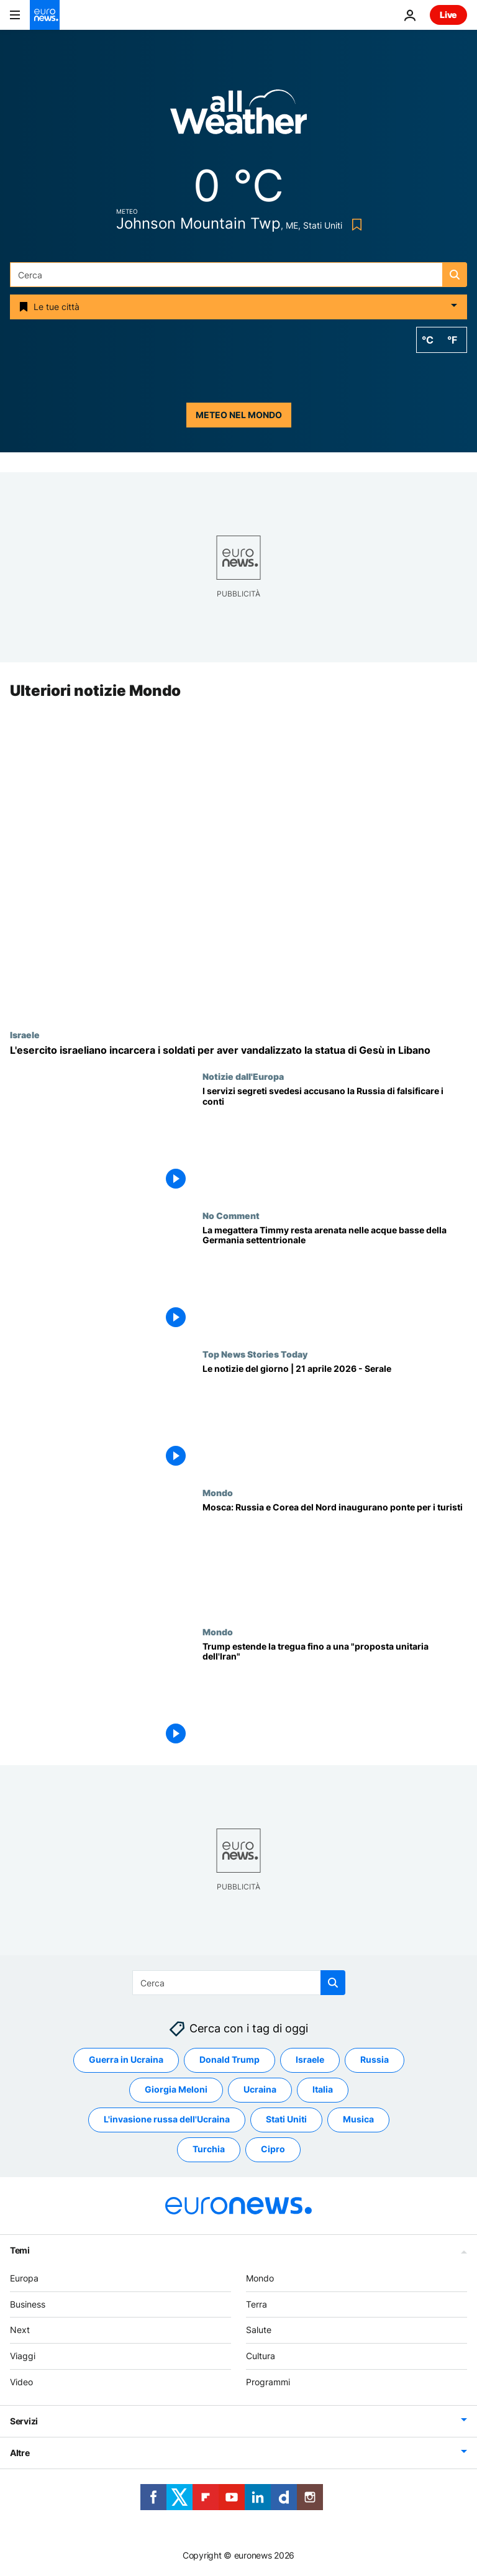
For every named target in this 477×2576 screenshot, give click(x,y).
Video (21, 2382)
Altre (20, 2452)
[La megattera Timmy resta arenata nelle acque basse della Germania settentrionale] (334, 1279)
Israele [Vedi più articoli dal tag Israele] (310, 2060)
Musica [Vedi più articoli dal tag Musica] (358, 2119)
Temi (20, 2250)
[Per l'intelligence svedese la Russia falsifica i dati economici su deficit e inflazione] (334, 1141)
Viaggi (22, 2355)
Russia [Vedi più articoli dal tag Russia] (374, 2060)
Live (448, 14)
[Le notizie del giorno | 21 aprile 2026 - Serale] (334, 1418)
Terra (256, 2304)
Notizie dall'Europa (243, 1077)
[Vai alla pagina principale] (45, 15)
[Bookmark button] (354, 225)
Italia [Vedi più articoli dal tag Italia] (322, 2090)
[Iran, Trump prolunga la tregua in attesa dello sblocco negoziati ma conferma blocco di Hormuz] (334, 1696)
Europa (24, 2278)
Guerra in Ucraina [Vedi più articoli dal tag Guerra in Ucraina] (126, 2060)
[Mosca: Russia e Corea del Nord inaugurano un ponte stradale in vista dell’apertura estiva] (334, 1557)
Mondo (217, 1493)
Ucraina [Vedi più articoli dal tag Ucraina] (259, 2090)
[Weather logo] (238, 115)
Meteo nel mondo (239, 414)
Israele (25, 1034)
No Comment (231, 1215)
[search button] (454, 274)
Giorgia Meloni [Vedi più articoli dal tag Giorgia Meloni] (176, 2090)
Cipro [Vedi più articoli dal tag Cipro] (273, 2149)
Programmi (268, 2382)
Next (20, 2330)
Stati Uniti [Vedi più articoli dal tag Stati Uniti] (286, 2119)
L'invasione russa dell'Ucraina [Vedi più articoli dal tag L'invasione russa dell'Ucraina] (167, 2119)
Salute (258, 2330)
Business (27, 2304)
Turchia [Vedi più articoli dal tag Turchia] (209, 2149)
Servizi (24, 2421)
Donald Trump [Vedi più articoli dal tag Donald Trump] (229, 2060)
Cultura (260, 2355)
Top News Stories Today (254, 1354)
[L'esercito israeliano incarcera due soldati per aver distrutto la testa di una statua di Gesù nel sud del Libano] (238, 1050)
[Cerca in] (238, 274)
